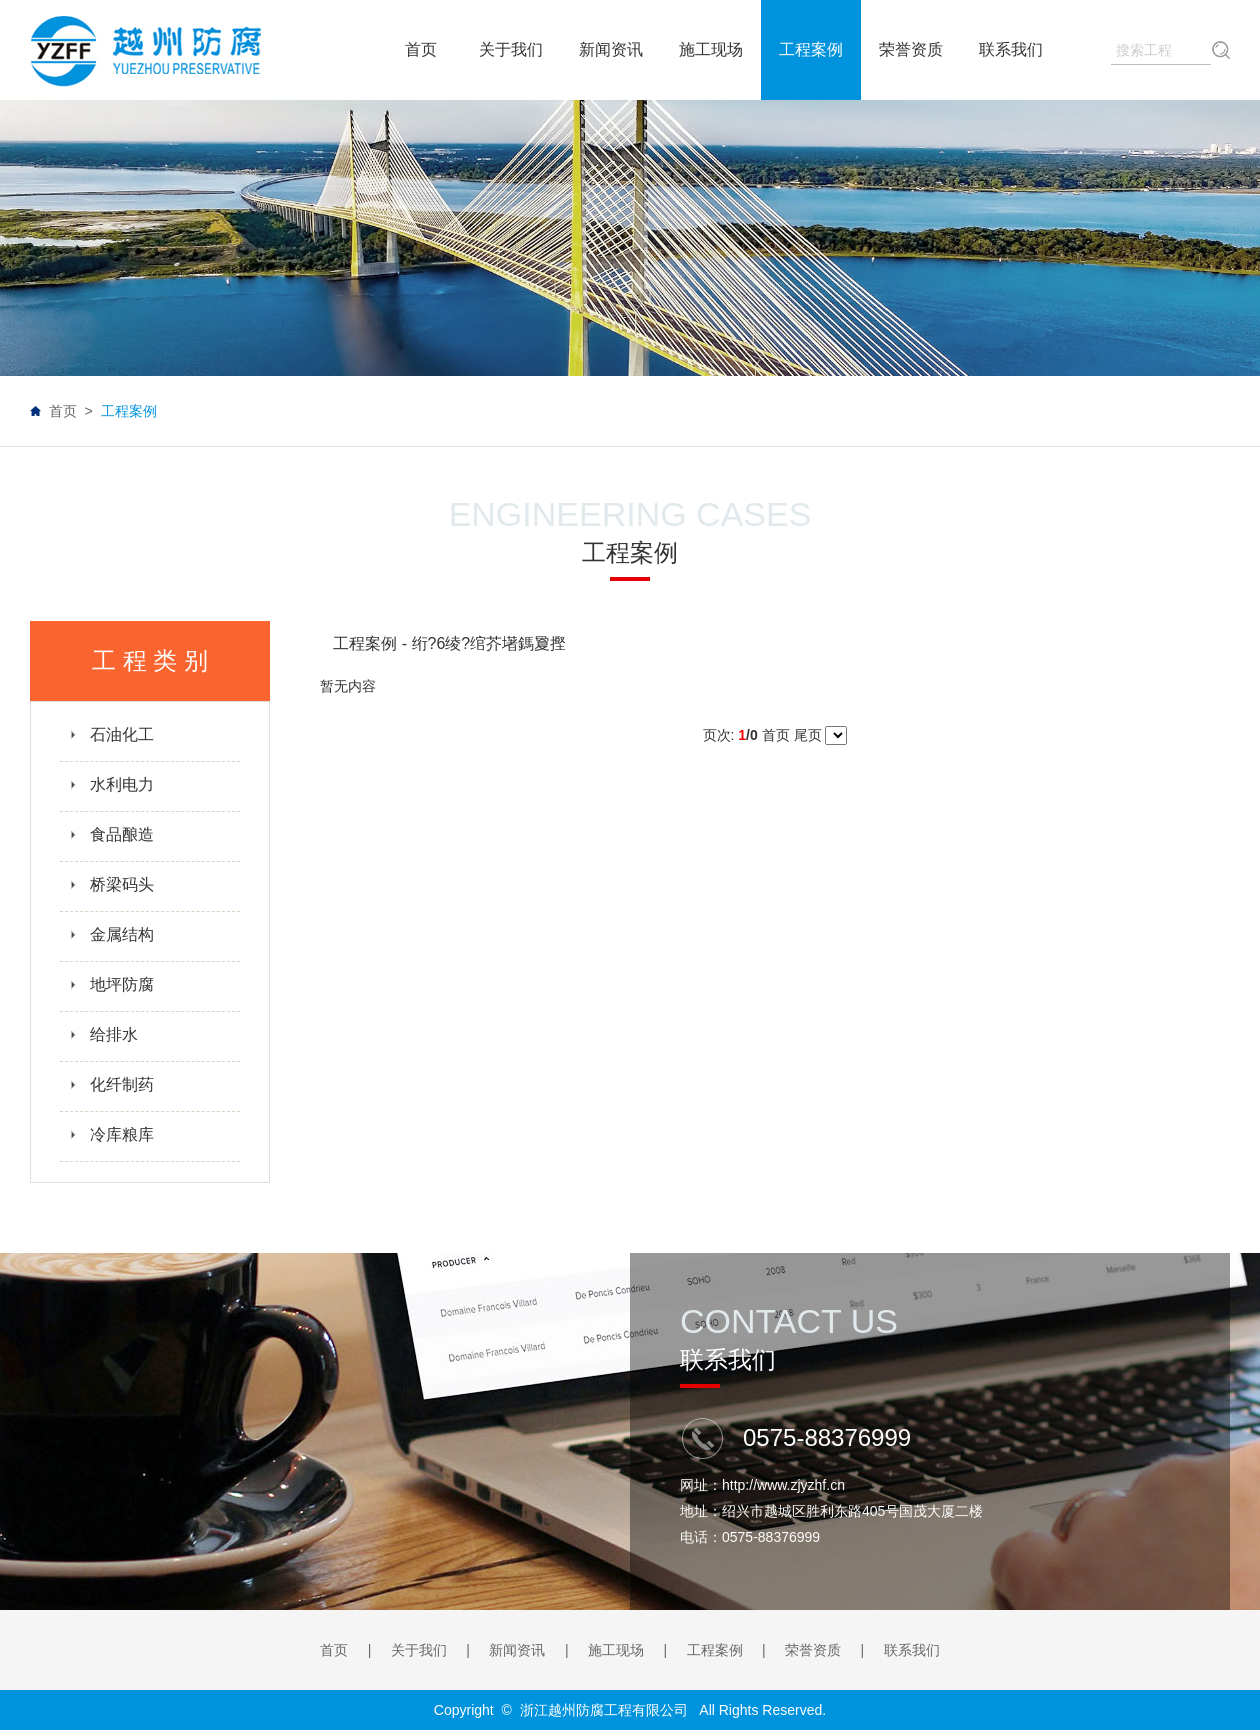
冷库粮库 (111, 1134)
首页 (63, 411)
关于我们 (419, 1650)
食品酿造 (111, 834)
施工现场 (616, 1650)
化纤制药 (111, 1084)
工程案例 (715, 1650)
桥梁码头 (111, 884)
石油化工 (111, 734)
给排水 (103, 1034)
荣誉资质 (813, 1650)
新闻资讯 (517, 1650)
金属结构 (111, 934)
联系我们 (912, 1650)
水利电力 (111, 784)
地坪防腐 (111, 984)
